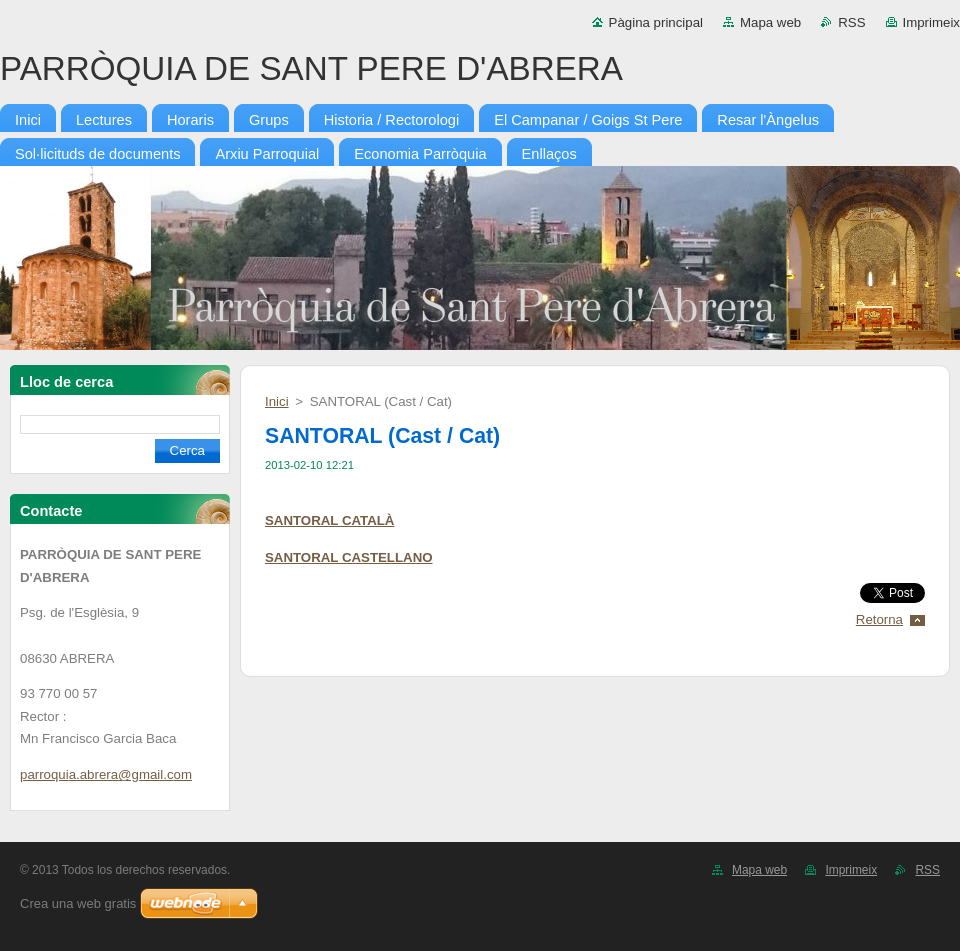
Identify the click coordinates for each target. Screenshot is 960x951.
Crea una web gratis (78, 903)
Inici (277, 401)
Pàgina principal (656, 22)
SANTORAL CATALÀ (329, 520)
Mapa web (770, 22)
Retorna (879, 619)
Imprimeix (932, 22)
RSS (851, 22)
